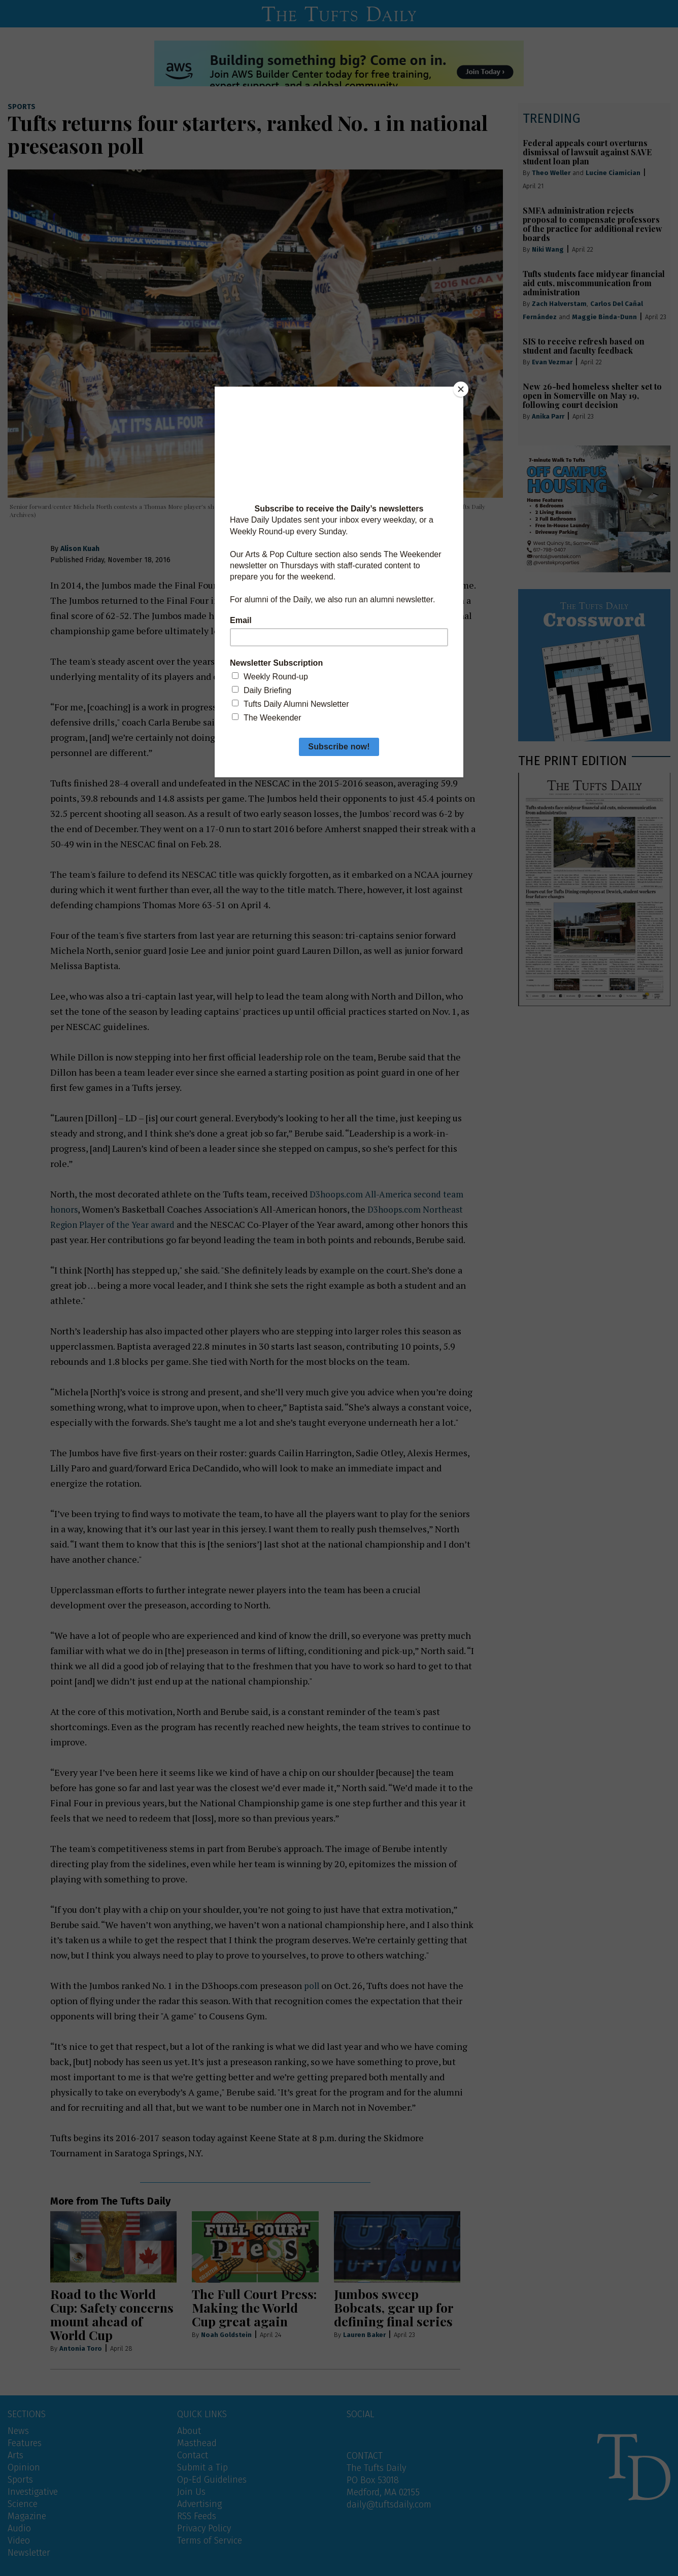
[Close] (460, 389)
